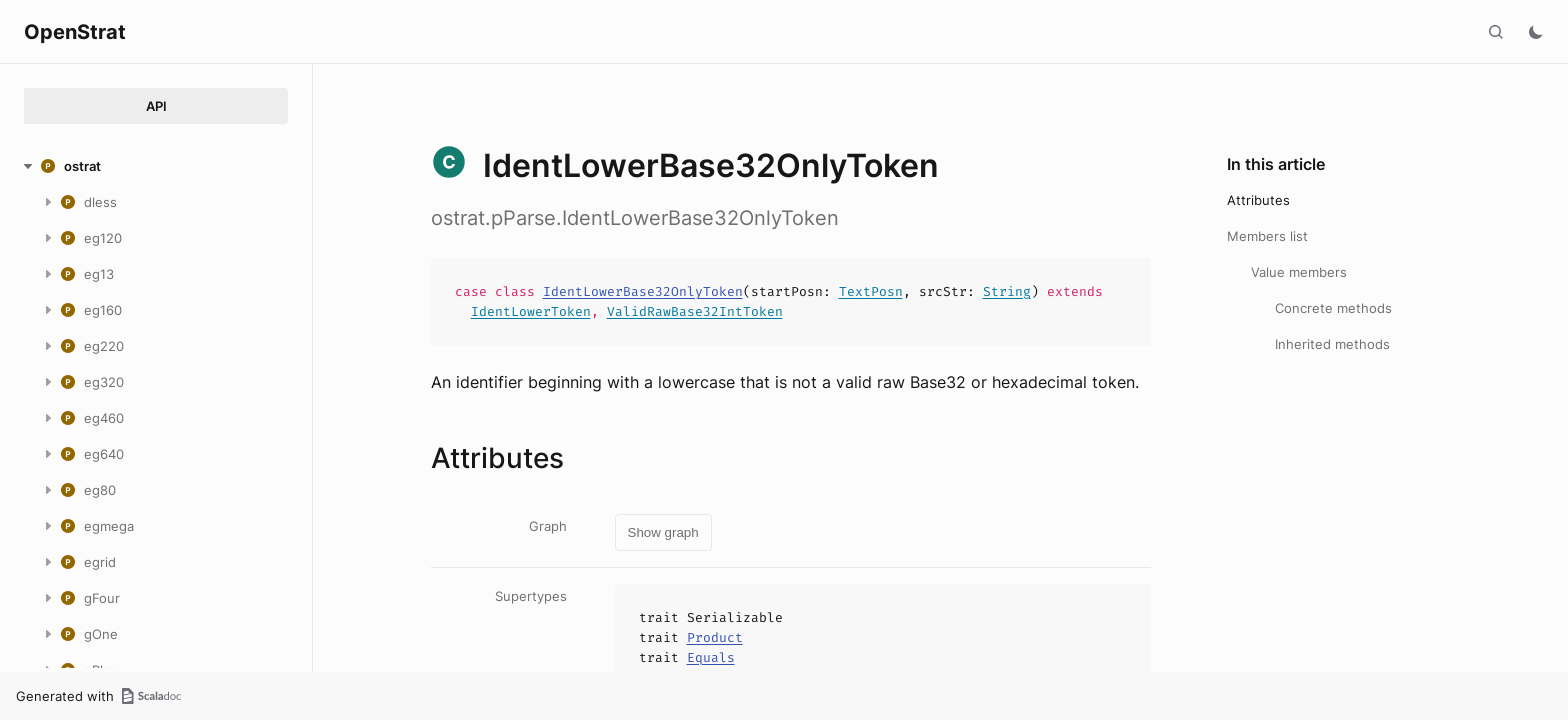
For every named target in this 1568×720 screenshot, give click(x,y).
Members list (1267, 236)
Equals (711, 657)
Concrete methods (1333, 308)
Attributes (1258, 200)
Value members (1299, 272)
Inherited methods (1332, 344)
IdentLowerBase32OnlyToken (643, 291)
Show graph (663, 532)
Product (715, 637)
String (1007, 291)
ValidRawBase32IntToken (695, 311)
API (156, 106)
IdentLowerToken (531, 311)
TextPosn (871, 291)
